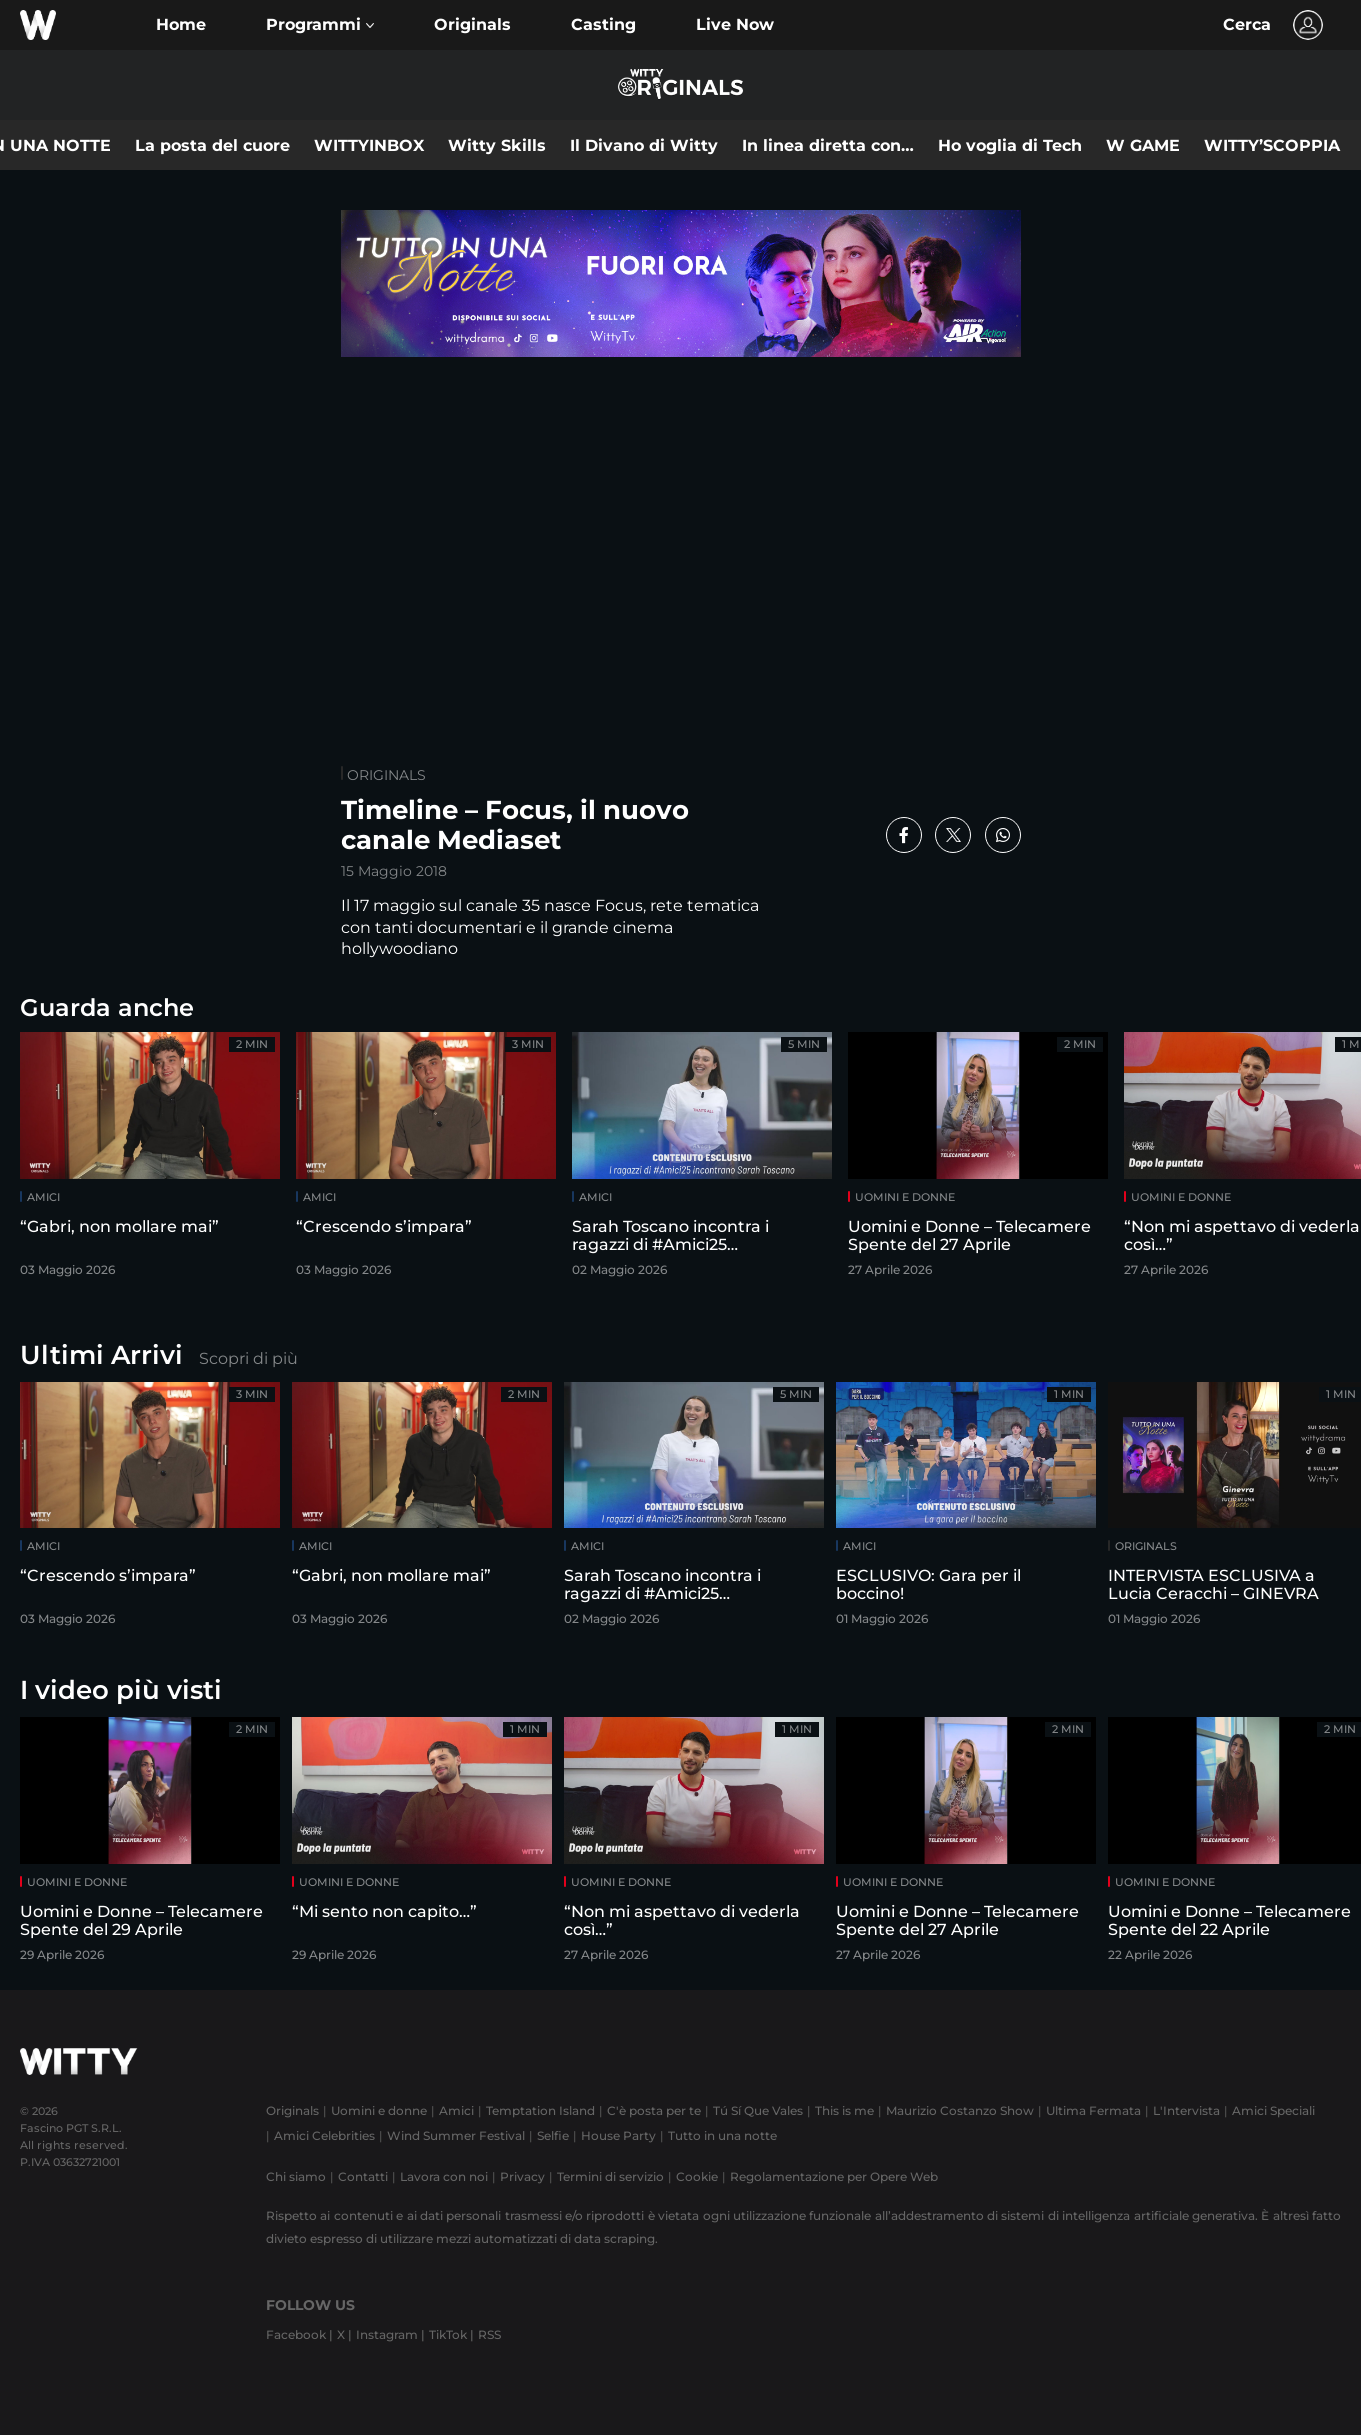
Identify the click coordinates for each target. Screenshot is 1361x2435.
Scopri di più (248, 1358)
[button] (320, 25)
